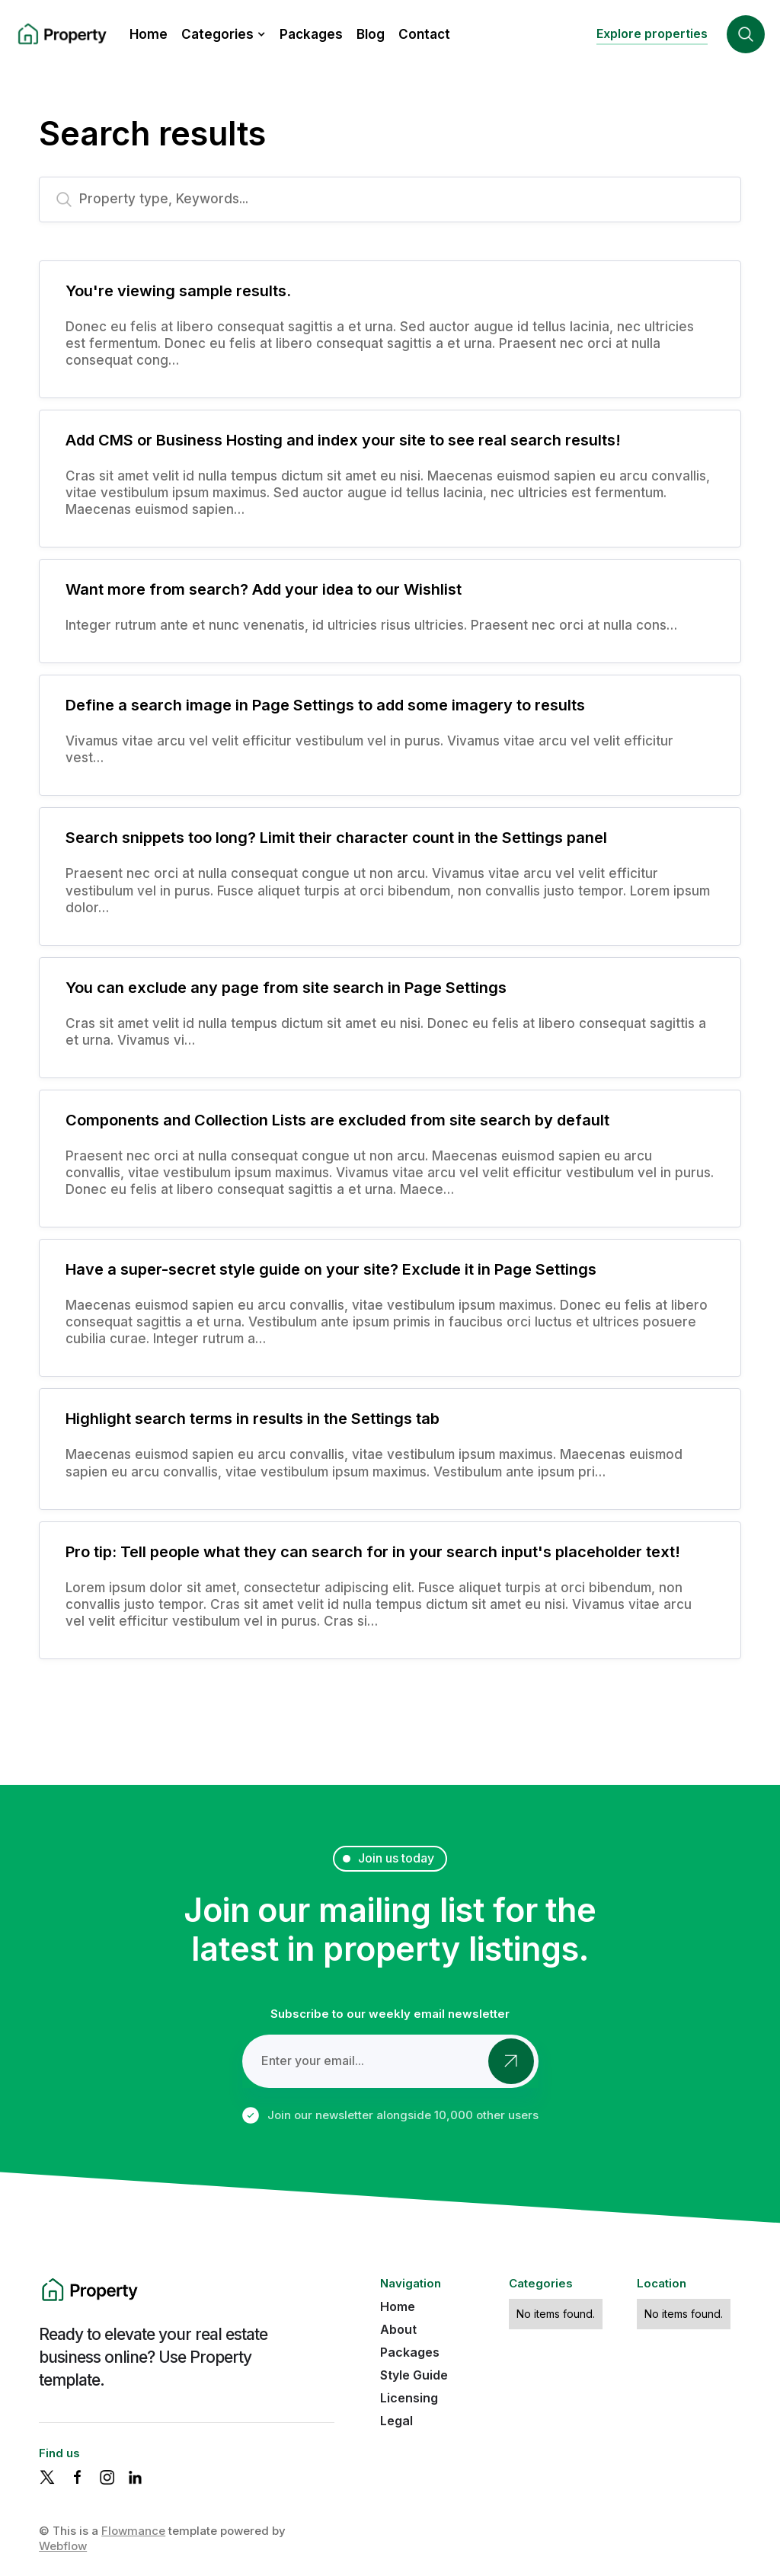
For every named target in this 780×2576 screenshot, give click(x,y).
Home (148, 34)
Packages (311, 34)
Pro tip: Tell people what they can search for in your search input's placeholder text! (373, 1552)
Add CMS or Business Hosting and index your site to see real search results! (343, 440)
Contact (424, 34)
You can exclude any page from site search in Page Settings (286, 987)
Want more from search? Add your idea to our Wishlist (264, 589)
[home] (61, 34)
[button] (223, 34)
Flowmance (133, 2530)
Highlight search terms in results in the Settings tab (253, 1418)
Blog (370, 34)
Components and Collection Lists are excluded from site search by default (337, 1120)
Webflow (63, 2546)
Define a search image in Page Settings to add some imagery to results (325, 705)
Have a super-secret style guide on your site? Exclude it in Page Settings (331, 1269)
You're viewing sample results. (178, 291)
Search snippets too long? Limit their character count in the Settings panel (336, 837)
